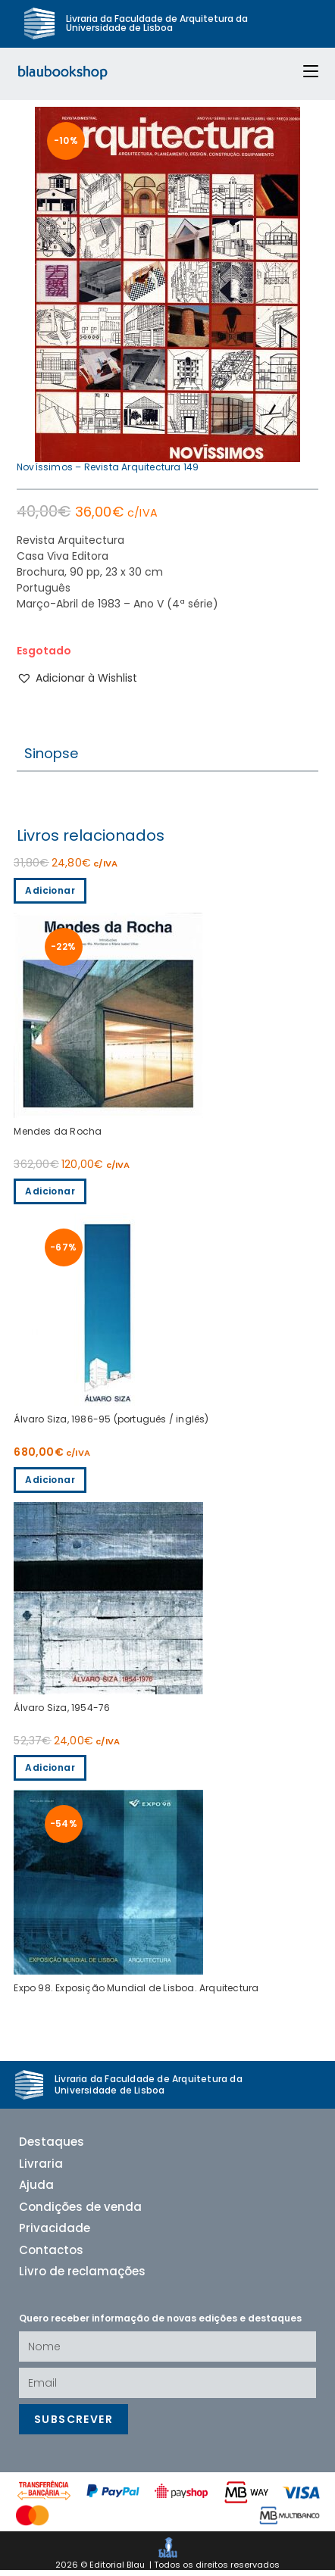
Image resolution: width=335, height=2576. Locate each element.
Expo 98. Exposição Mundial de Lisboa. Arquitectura (136, 1993)
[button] (77, 684)
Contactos (51, 2256)
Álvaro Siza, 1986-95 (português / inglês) (111, 1425)
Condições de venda (80, 2213)
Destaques (51, 2148)
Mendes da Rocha (58, 1137)
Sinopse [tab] (51, 758)
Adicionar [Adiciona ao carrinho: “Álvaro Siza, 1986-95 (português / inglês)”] (50, 1196)
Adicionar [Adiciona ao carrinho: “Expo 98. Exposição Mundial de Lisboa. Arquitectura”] (50, 1772)
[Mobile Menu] (305, 71)
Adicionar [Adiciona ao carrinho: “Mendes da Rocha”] (50, 895)
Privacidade (54, 2234)
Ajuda (36, 2191)
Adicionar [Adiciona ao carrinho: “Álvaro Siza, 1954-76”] (50, 1484)
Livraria (41, 2170)
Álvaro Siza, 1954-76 (62, 1713)
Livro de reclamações (82, 2277)
